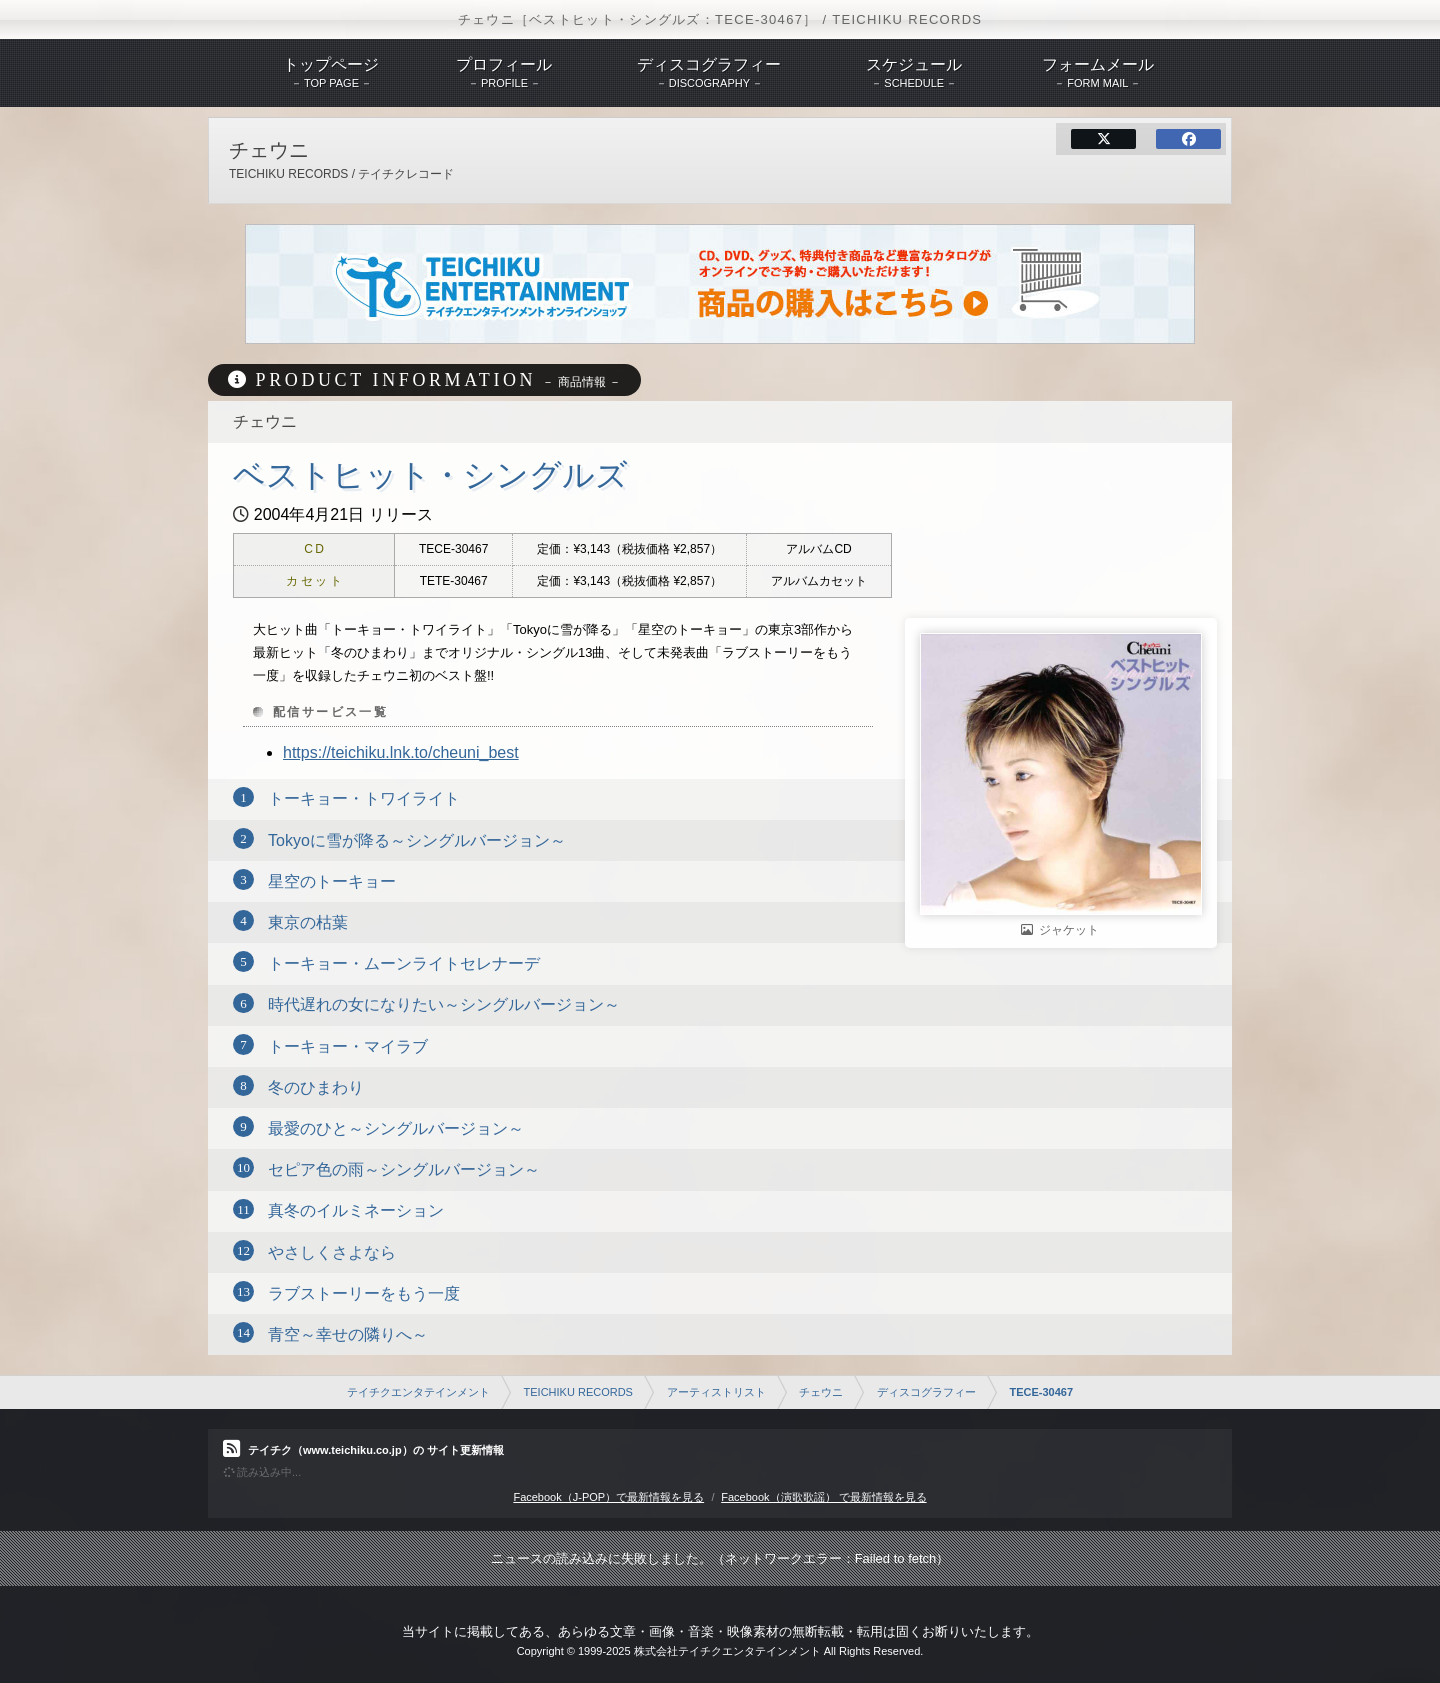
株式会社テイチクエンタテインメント (727, 1651)
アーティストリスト (716, 1392)
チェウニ (821, 1392)
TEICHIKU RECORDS (578, 1392)
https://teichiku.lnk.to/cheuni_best (401, 752)
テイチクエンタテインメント (418, 1392)
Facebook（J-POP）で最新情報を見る (608, 1497)
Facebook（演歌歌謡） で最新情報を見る (823, 1497)
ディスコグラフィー (926, 1392)
